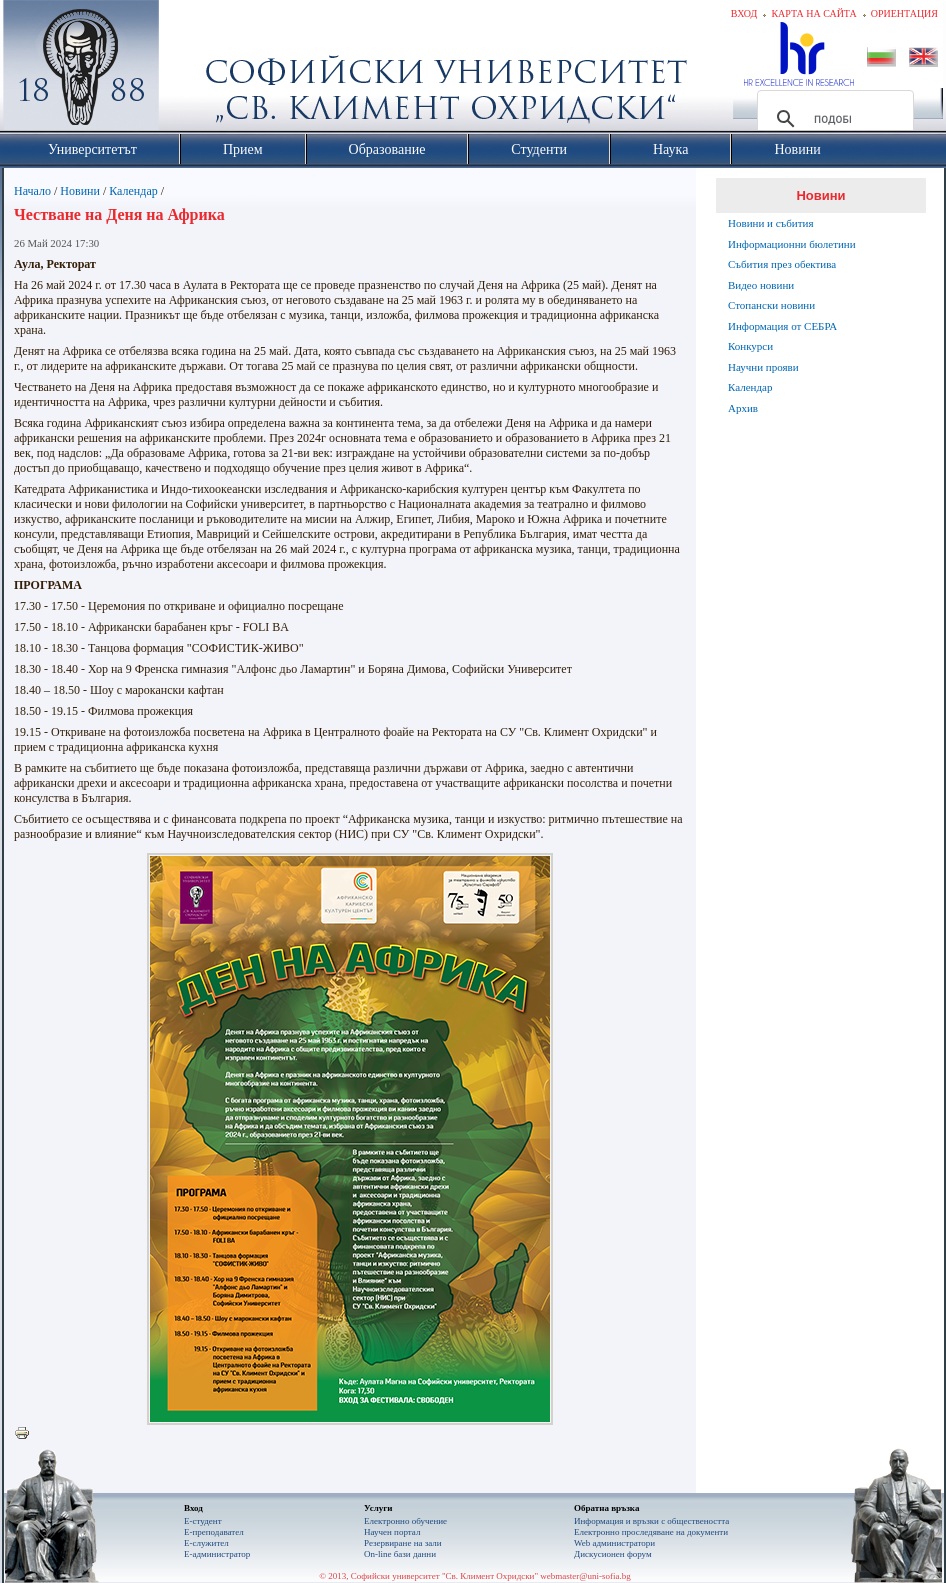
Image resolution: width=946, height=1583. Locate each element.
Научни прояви (763, 367)
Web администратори (614, 1543)
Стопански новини (771, 305)
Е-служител (206, 1543)
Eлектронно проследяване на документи (651, 1532)
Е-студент (203, 1521)
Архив (743, 408)
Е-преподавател (214, 1532)
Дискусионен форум (613, 1554)
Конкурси (750, 346)
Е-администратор (217, 1554)
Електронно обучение (405, 1521)
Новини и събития (771, 223)
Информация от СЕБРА (782, 326)
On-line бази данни (400, 1554)
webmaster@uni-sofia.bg (585, 1576)
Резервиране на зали (403, 1543)
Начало (32, 191)
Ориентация (904, 13)
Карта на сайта (813, 13)
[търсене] (832, 119)
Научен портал (392, 1532)
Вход (744, 13)
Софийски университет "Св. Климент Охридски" (194, 70)
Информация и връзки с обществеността (651, 1521)
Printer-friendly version (27, 1434)
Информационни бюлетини (792, 244)
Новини (80, 191)
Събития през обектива (782, 264)
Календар (133, 191)
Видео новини (761, 285)
